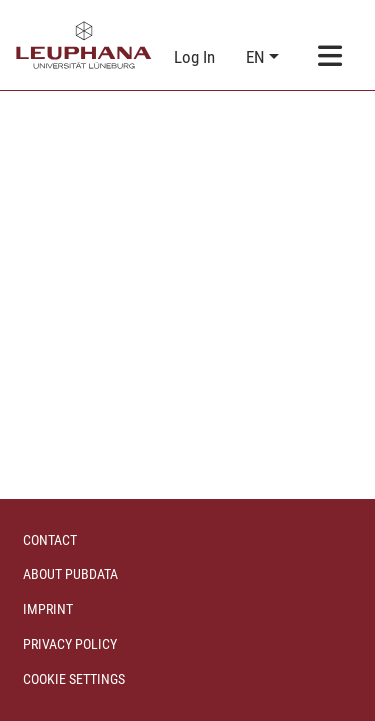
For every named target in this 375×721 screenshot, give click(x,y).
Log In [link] (195, 57)
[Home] (84, 45)
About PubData (70, 574)
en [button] (257, 57)
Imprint (48, 609)
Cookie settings (74, 679)
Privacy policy (70, 644)
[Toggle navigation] (330, 57)
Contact (50, 540)
